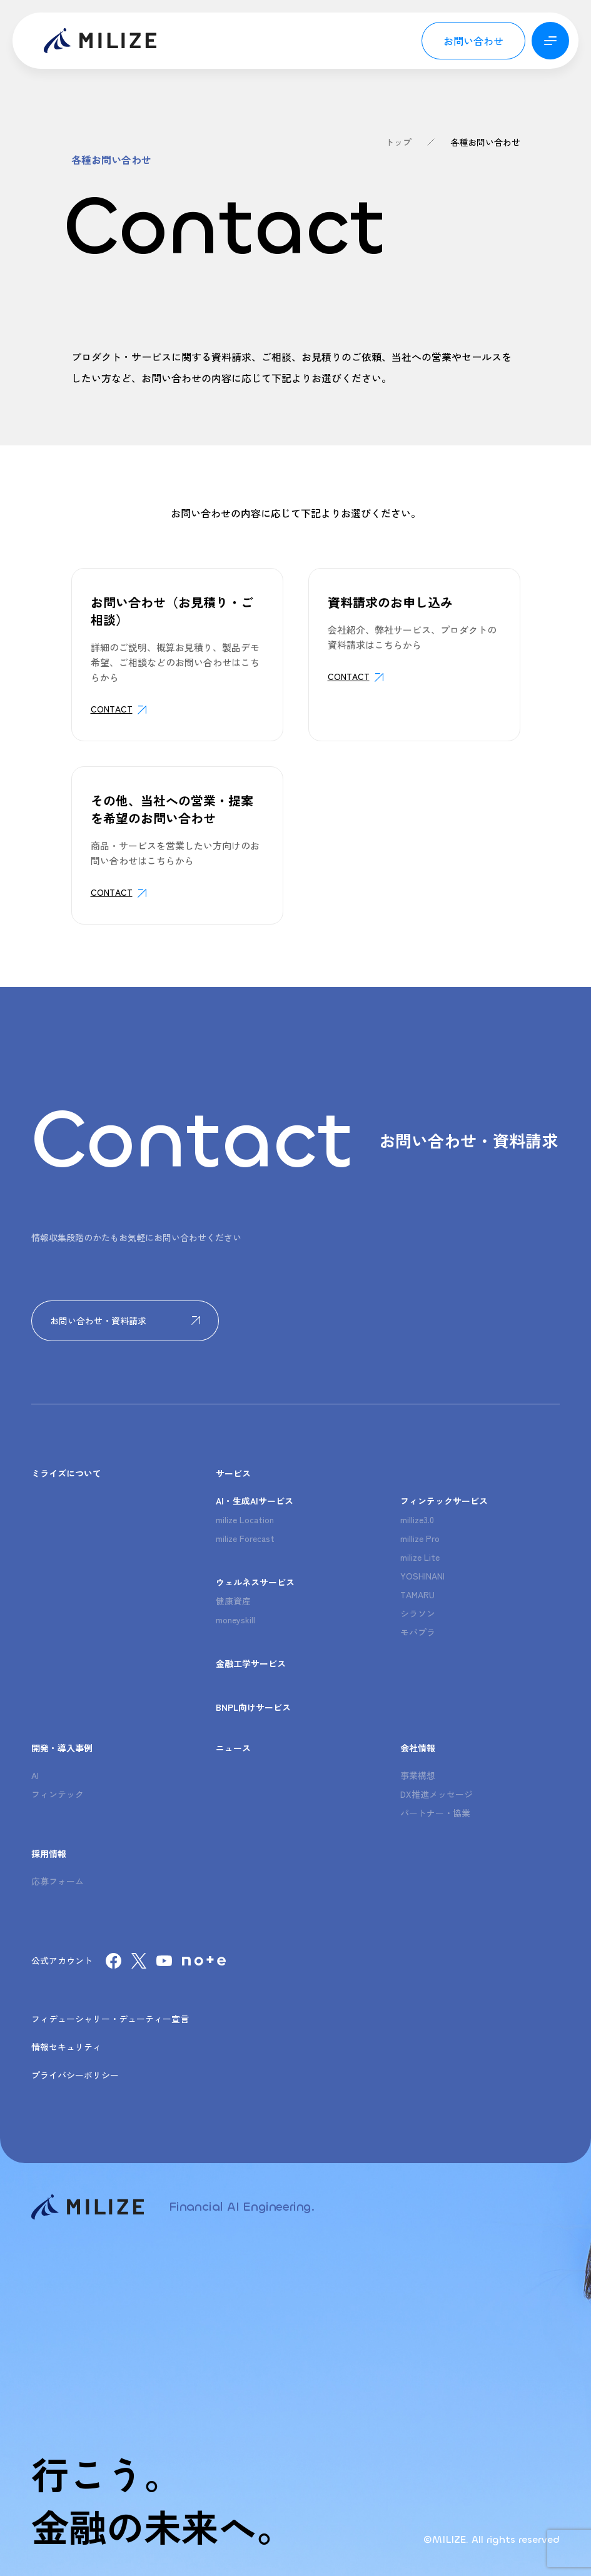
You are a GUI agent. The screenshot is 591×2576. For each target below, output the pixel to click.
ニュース (233, 1748)
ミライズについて (66, 1473)
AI (35, 1775)
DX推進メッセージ (436, 1794)
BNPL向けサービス (253, 1707)
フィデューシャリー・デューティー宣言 (110, 2018)
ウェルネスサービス (255, 1582)
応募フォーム (57, 1881)
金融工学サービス (251, 1663)
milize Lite (420, 1557)
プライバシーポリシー (75, 2075)
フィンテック (57, 1794)
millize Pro (420, 1538)
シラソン (417, 1613)
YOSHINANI (422, 1575)
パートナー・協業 (435, 1813)
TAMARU (417, 1594)
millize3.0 (417, 1519)
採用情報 (48, 1853)
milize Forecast (245, 1538)
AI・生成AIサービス (254, 1500)
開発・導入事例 (62, 1748)
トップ (398, 142)
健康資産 (233, 1601)
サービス (233, 1473)
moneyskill (235, 1619)
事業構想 (417, 1775)
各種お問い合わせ (485, 142)
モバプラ (417, 1632)
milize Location (245, 1519)
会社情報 (417, 1748)
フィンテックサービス (444, 1500)
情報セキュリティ (66, 2047)
